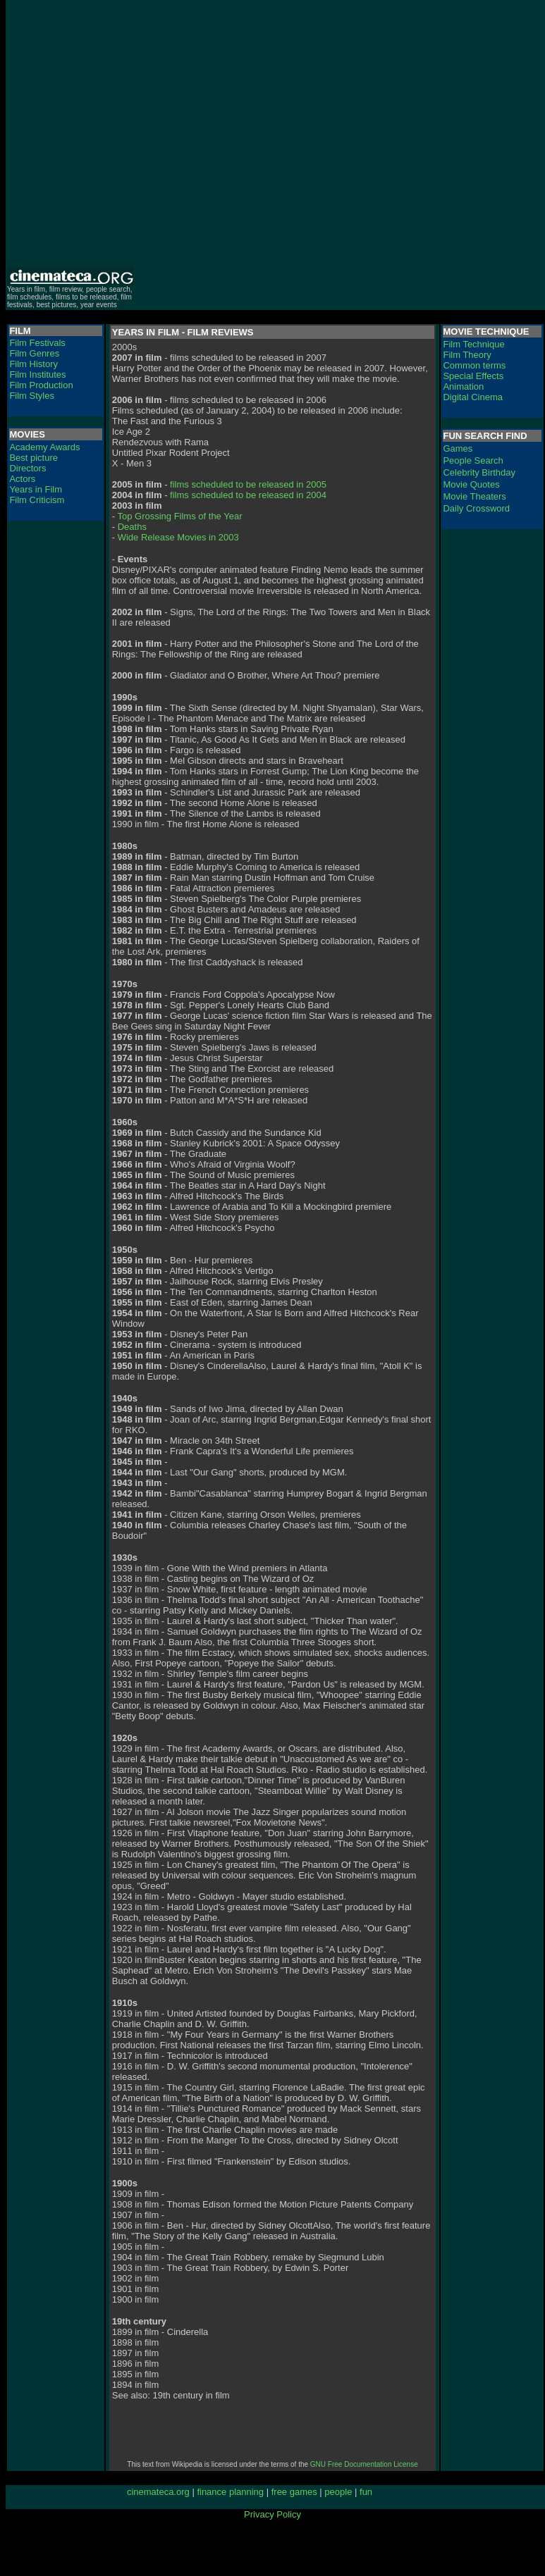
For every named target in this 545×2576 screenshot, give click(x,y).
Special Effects (473, 376)
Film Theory (467, 354)
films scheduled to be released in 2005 (248, 484)
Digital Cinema (473, 397)
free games (294, 2492)
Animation (463, 386)
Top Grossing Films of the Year (179, 516)
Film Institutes (37, 374)
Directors (27, 468)
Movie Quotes (471, 484)
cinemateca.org (158, 2492)
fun (366, 2492)
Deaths (132, 526)
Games (457, 448)
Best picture (33, 457)
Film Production (41, 385)
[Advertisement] (132, 133)
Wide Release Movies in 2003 (178, 537)
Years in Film (35, 489)
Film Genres (34, 353)
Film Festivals (37, 343)
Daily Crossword (476, 508)
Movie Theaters (474, 496)
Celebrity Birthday (479, 472)
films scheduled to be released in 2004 (248, 495)
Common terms (474, 365)
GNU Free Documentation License (364, 2464)
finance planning (230, 2492)
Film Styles (31, 395)
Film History (33, 364)
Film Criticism (36, 500)
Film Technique (473, 344)
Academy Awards (44, 447)
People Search (473, 460)
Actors (22, 478)
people (338, 2492)
